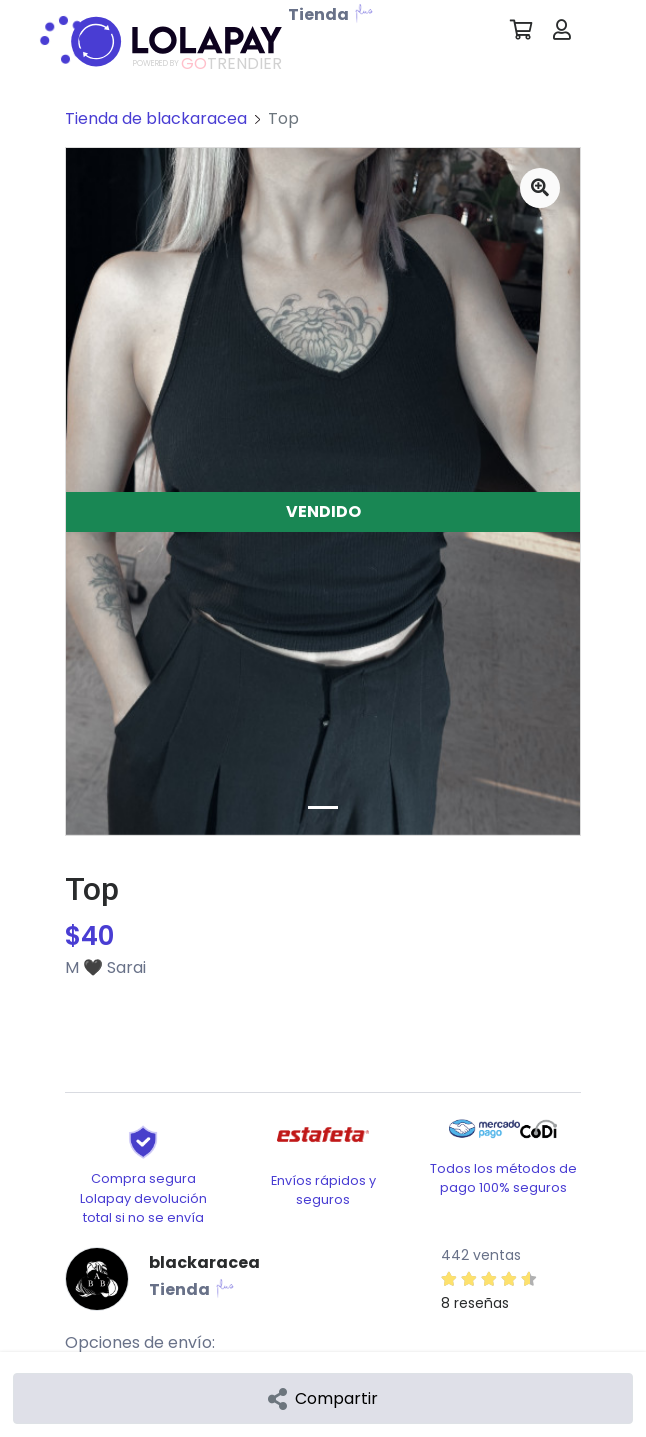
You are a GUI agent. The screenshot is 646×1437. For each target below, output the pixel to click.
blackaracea (204, 1262)
